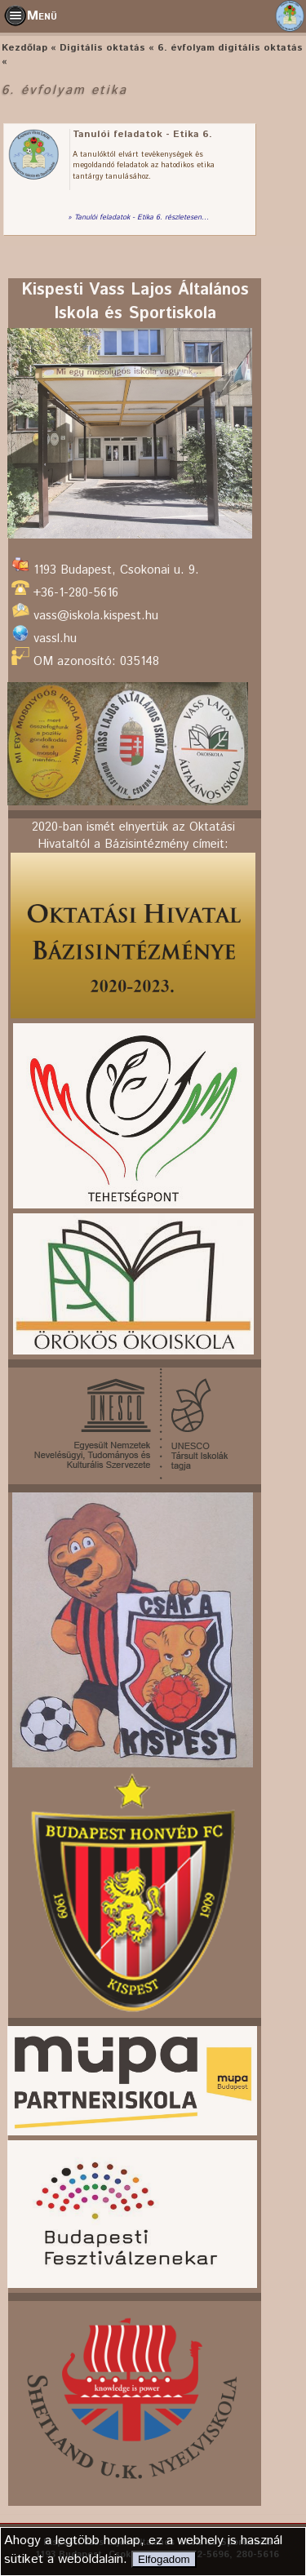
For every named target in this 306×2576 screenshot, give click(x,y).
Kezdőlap (24, 48)
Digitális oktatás (102, 48)
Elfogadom (164, 2559)
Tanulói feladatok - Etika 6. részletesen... (141, 218)
